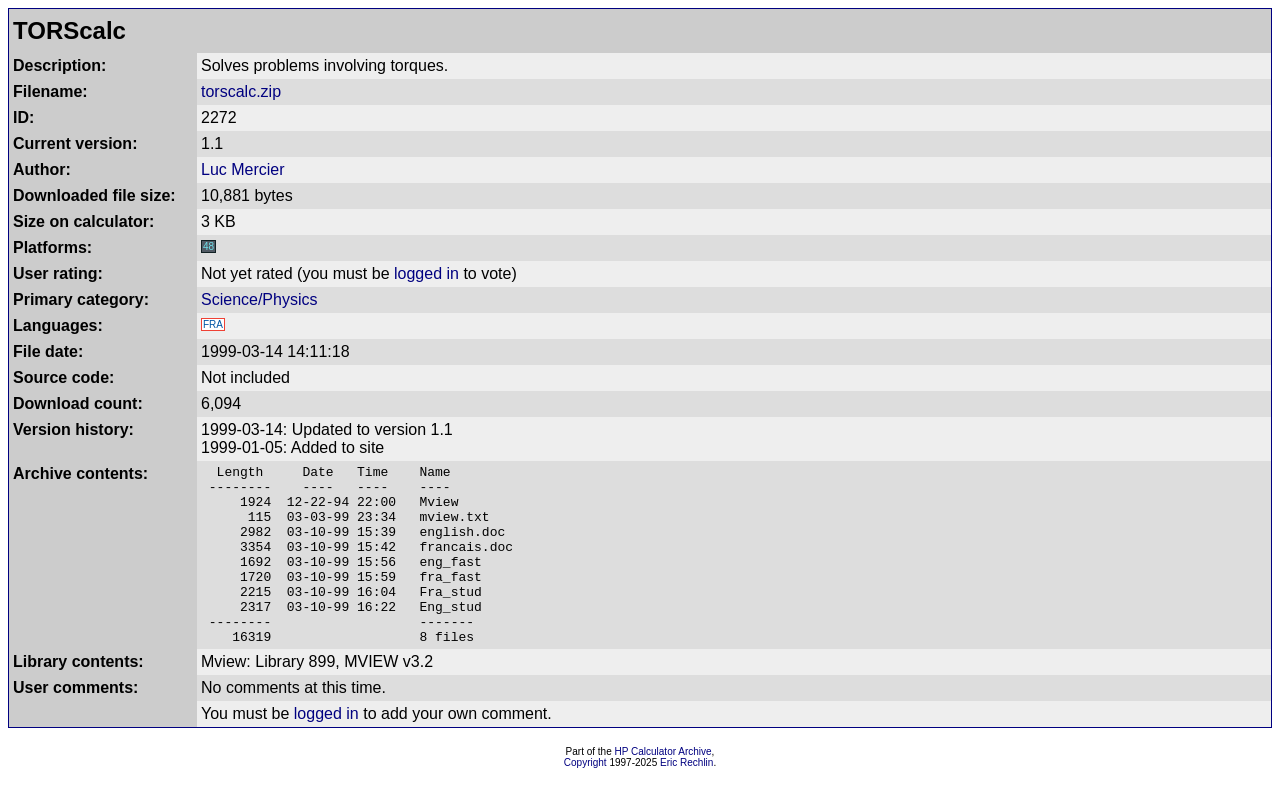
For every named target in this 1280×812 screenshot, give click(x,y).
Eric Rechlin (686, 798)
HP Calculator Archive (663, 787)
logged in (426, 273)
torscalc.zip (241, 91)
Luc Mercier (243, 169)
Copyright (585, 798)
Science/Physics (259, 299)
